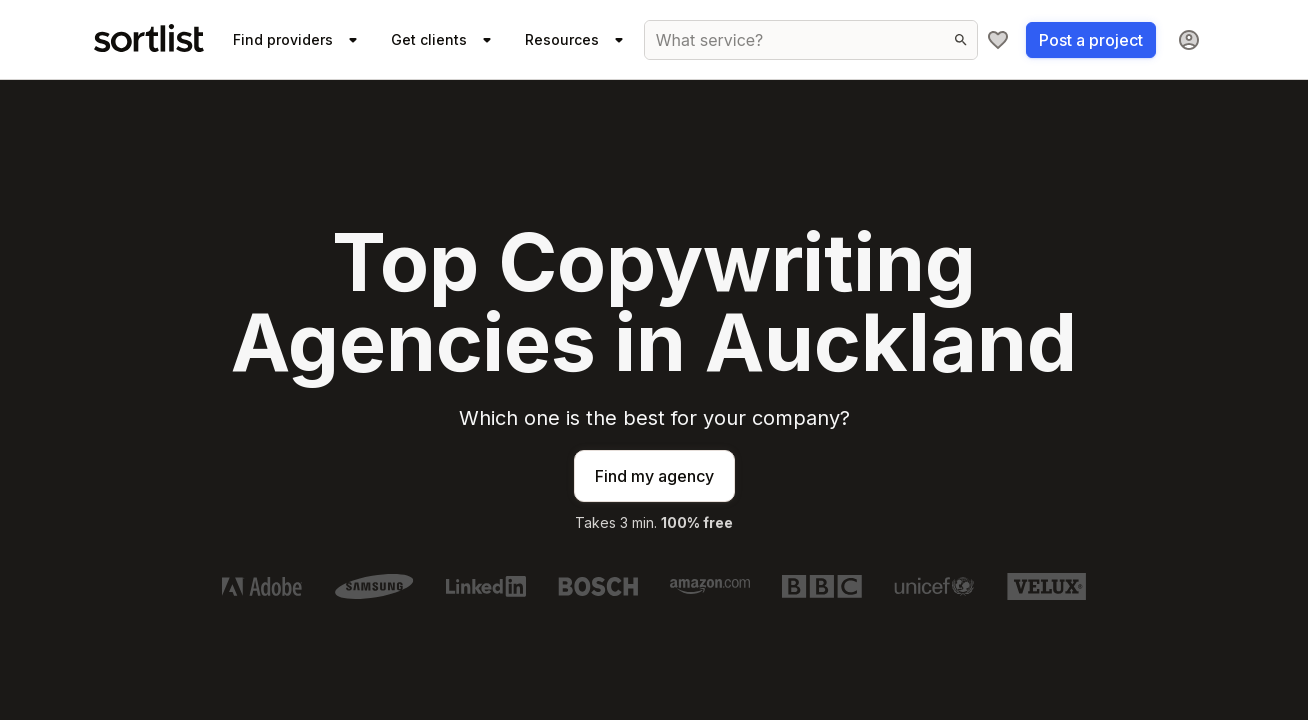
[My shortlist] (998, 40)
